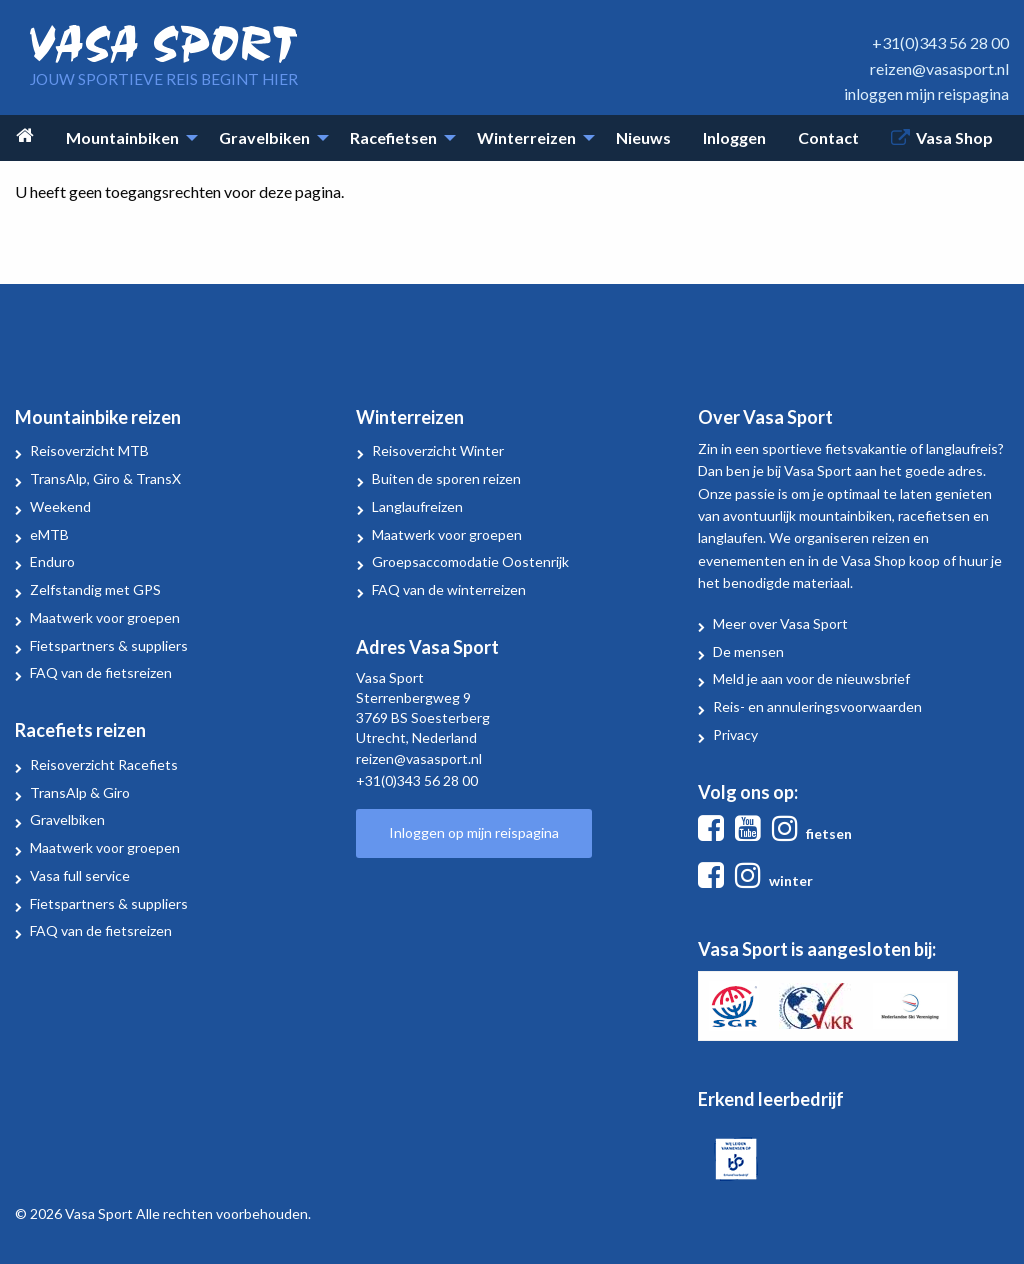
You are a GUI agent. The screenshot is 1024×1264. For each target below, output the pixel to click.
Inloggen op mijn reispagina (474, 832)
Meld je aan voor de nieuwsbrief (811, 678)
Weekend (60, 506)
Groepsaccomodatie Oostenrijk (470, 561)
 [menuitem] (25, 135)
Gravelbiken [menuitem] (264, 137)
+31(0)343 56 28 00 (940, 42)
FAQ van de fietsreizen (101, 672)
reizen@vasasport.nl (939, 68)
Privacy (735, 734)
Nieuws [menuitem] (643, 137)
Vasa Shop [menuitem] (954, 137)
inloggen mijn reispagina (926, 93)
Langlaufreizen (417, 506)
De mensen (748, 651)
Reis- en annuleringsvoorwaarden (817, 706)
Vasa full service (80, 875)
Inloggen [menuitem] (734, 137)
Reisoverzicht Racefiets (104, 764)
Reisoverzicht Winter (438, 450)
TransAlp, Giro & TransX (105, 478)
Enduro (52, 561)
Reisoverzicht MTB (89, 450)
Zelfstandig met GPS (95, 589)
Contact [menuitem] (828, 137)
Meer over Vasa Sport (780, 623)
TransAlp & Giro (80, 792)
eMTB (49, 534)
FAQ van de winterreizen (449, 589)
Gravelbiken (67, 819)
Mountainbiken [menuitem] (122, 137)
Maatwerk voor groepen (105, 617)
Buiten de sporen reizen (446, 478)
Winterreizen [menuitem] (526, 137)
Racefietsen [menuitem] (393, 137)
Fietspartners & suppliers (109, 645)
